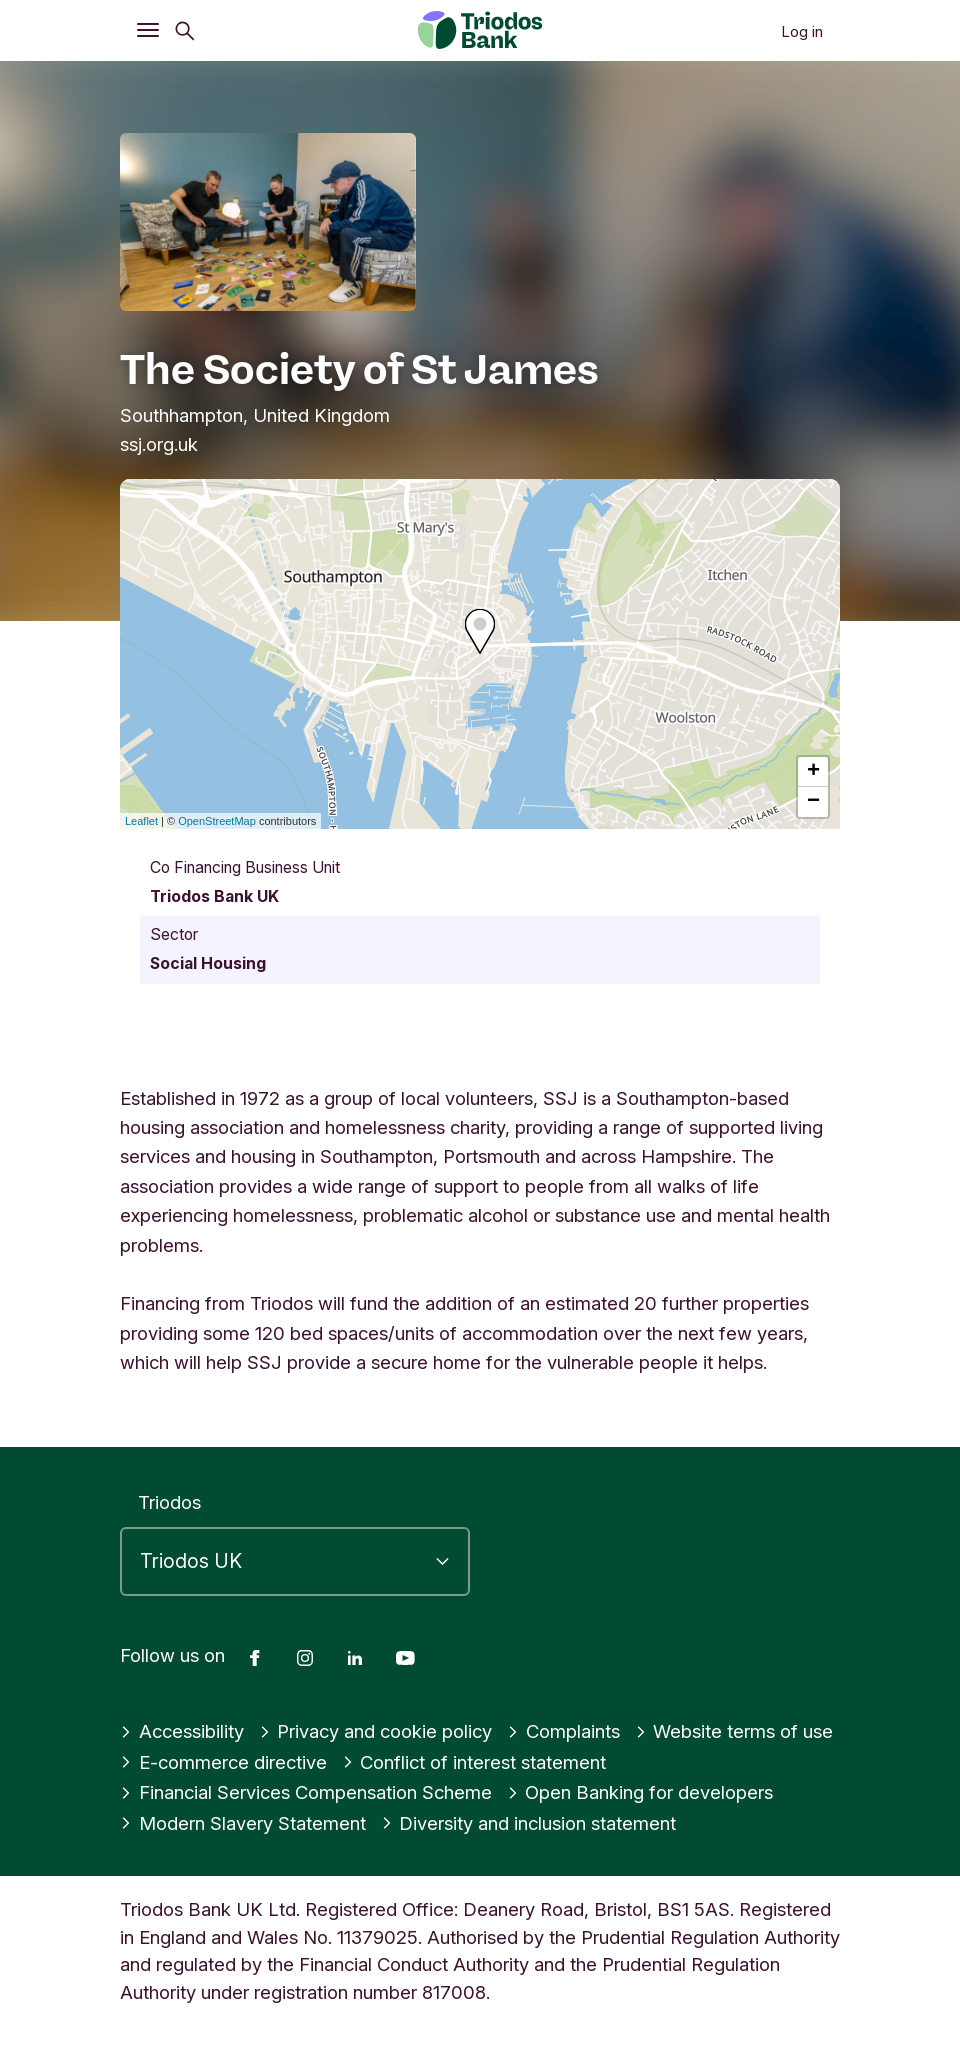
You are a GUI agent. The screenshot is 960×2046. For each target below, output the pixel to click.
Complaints (563, 1731)
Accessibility (182, 1731)
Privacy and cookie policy (376, 1731)
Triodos (169, 1502)
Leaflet (141, 821)
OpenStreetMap (217, 821)
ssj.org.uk (159, 444)
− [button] (813, 802)
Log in (802, 31)
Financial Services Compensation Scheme (306, 1792)
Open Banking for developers (640, 1792)
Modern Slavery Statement (243, 1823)
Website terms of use (734, 1731)
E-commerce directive (223, 1762)
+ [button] (813, 772)
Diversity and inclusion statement (529, 1823)
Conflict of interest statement (474, 1762)
